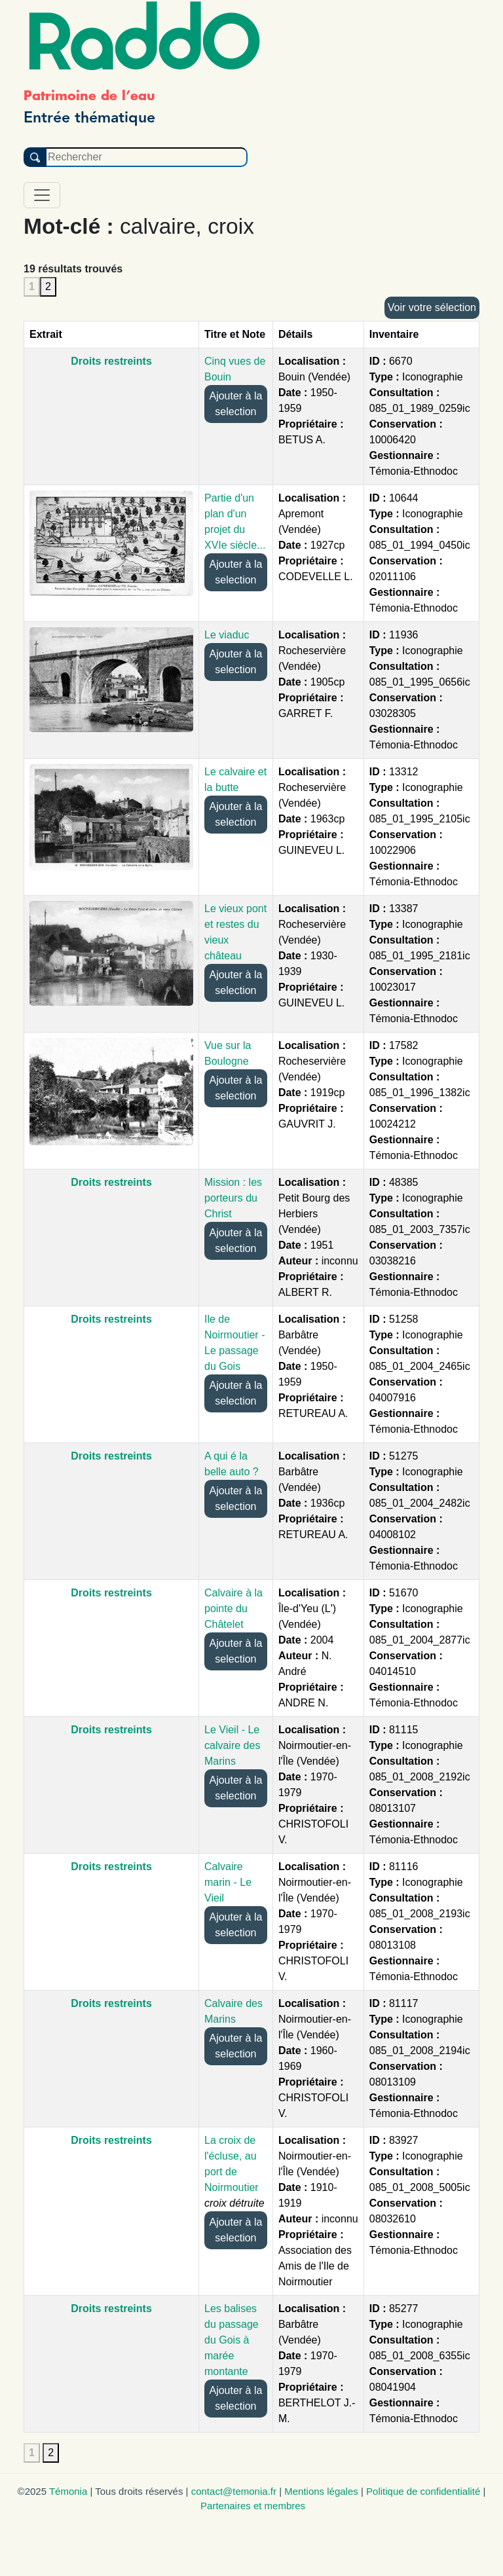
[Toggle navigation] (42, 195)
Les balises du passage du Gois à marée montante (231, 2340)
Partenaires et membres (252, 2505)
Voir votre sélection (432, 307)
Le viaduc (227, 634)
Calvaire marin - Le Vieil (228, 1882)
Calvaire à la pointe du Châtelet (233, 1608)
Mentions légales (321, 2491)
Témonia (68, 2491)
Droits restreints (111, 361)
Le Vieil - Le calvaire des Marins (232, 1745)
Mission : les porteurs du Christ (233, 1198)
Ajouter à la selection (235, 403)
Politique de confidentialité (423, 2491)
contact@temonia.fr (233, 2491)
